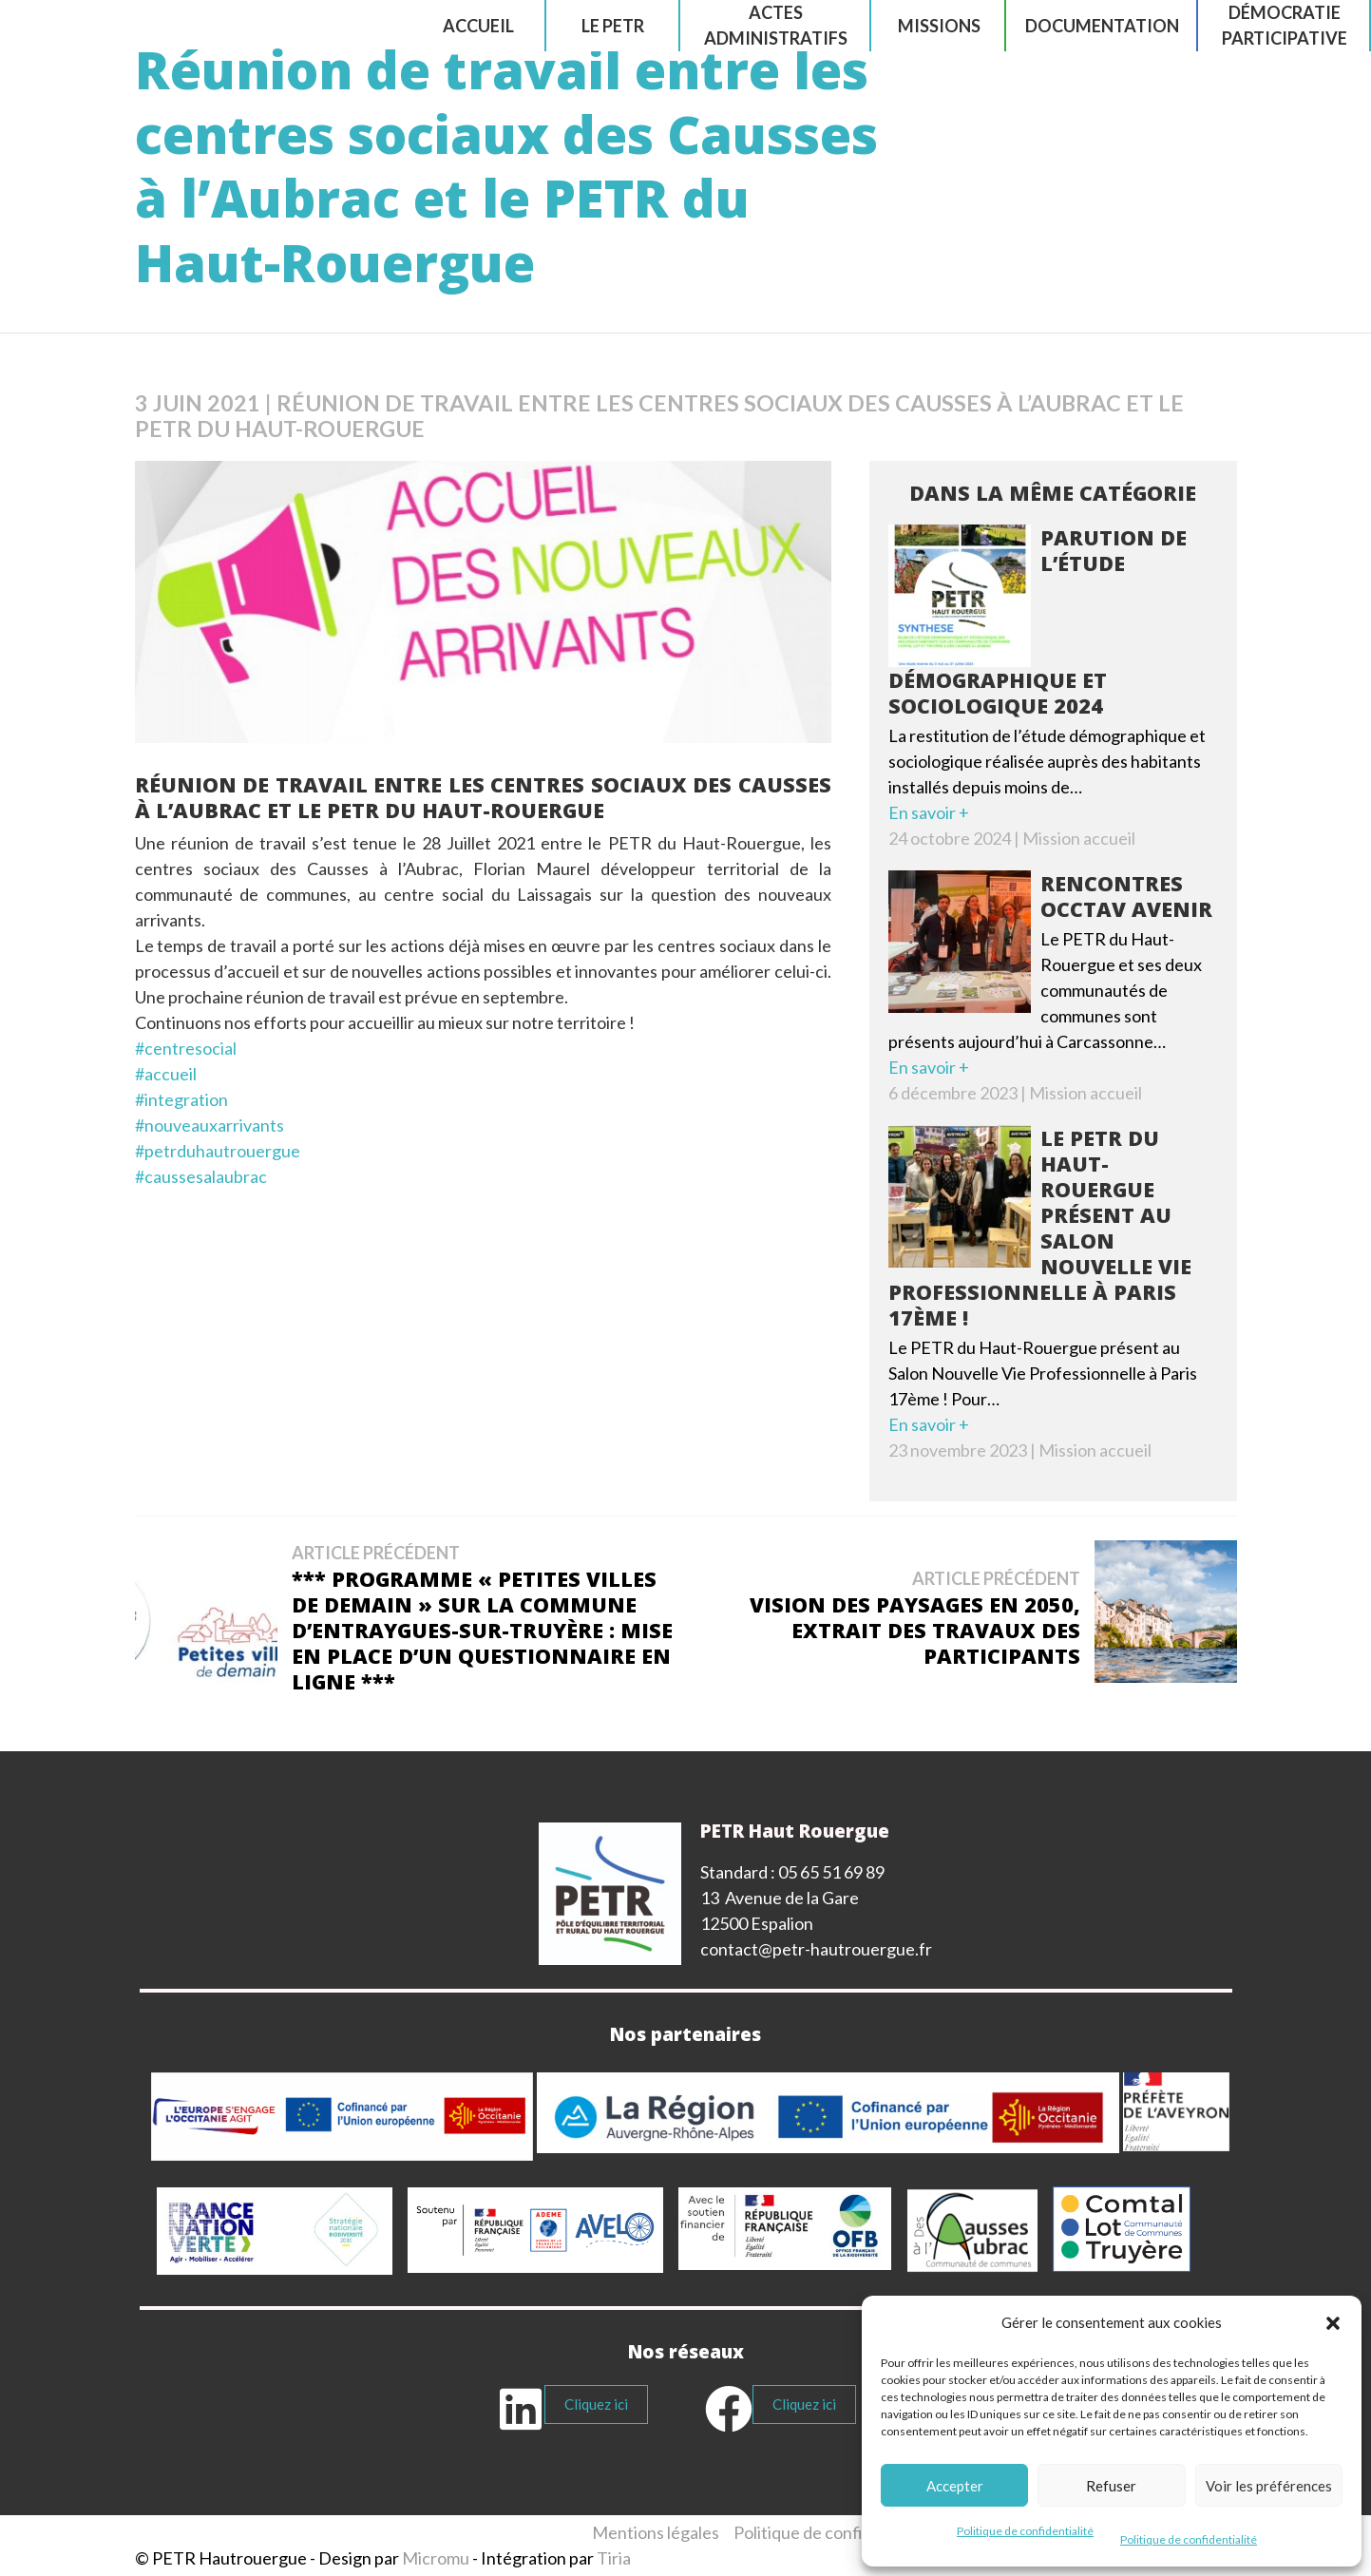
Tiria (614, 2557)
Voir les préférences (1269, 2485)
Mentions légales (655, 2532)
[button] (1332, 2323)
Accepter (954, 2485)
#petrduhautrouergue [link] (217, 1150)
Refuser (1111, 2485)
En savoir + (928, 812)
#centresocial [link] (186, 1048)
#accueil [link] (166, 1073)
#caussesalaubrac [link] (201, 1176)
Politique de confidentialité (1025, 2531)
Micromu (435, 2557)
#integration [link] (181, 1099)
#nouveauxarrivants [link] (209, 1125)
